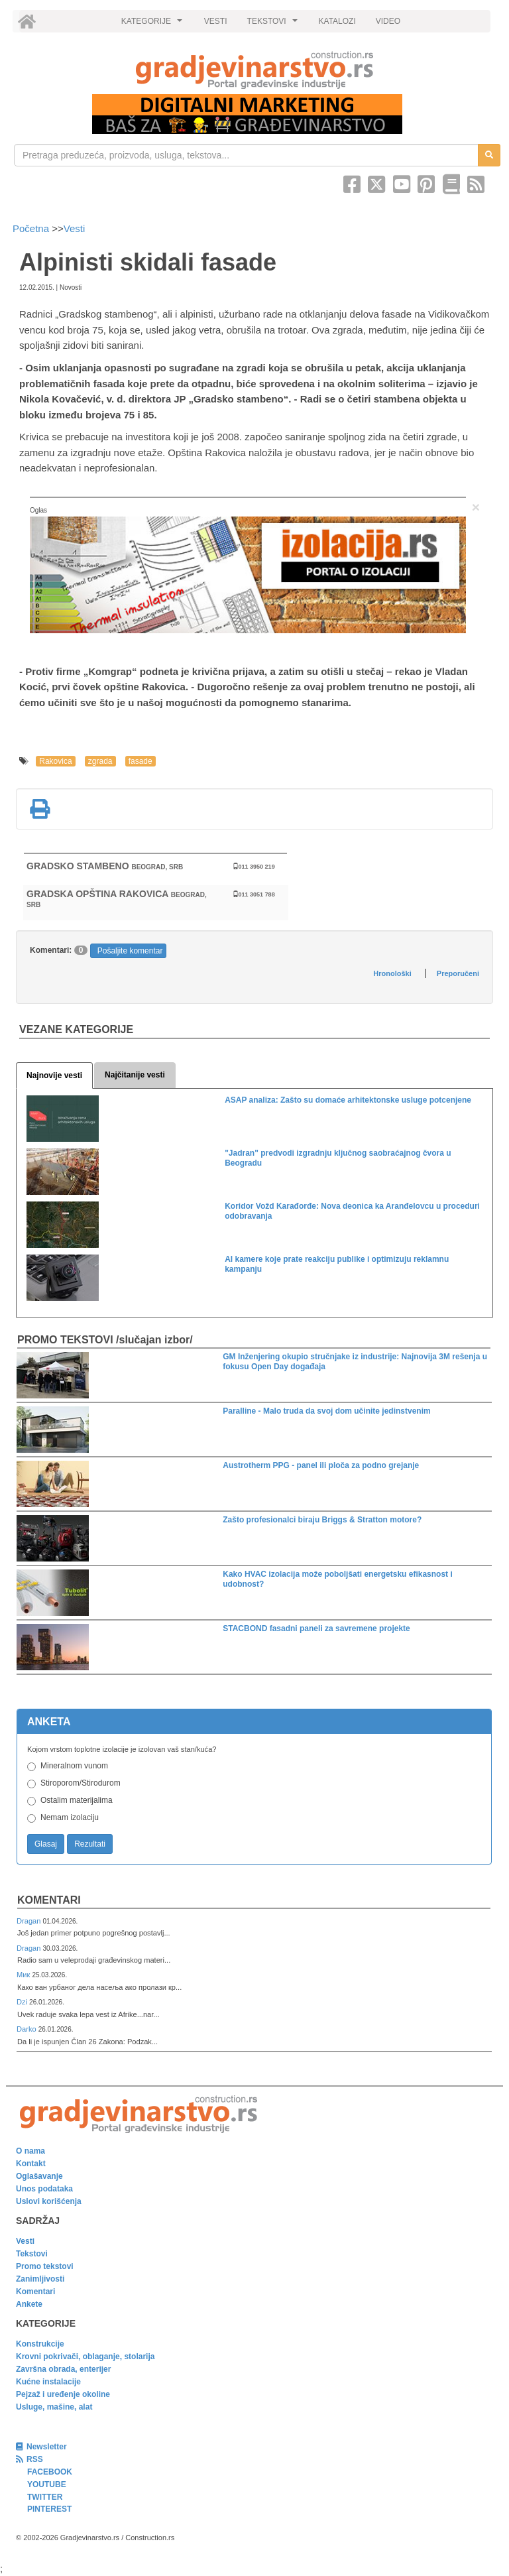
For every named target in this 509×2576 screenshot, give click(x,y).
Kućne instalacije (48, 2381)
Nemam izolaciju (69, 1817)
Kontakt (31, 2163)
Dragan (29, 1921)
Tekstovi (32, 2253)
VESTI (215, 21)
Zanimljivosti (40, 2279)
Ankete (29, 2304)
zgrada (100, 761)
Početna (32, 228)
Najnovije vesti (54, 1075)
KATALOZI (337, 21)
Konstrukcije (40, 2344)
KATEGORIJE (153, 24)
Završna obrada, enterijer (63, 2369)
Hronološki (392, 973)
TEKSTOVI (274, 24)
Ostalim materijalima (76, 1800)
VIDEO (388, 21)
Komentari (49, 1900)
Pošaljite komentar (130, 950)
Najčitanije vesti (135, 1074)
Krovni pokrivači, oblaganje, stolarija (85, 2356)
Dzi (23, 2002)
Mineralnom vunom (74, 1765)
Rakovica (55, 761)
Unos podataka (44, 2188)
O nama (30, 2151)
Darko (27, 2029)
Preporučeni (458, 973)
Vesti (74, 228)
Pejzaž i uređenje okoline (63, 2394)
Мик (24, 1975)
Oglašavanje (39, 2176)
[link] (254, 70)
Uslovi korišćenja (49, 2201)
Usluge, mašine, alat (54, 2407)
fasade (140, 761)
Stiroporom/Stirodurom (80, 1783)
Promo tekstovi (45, 2266)
